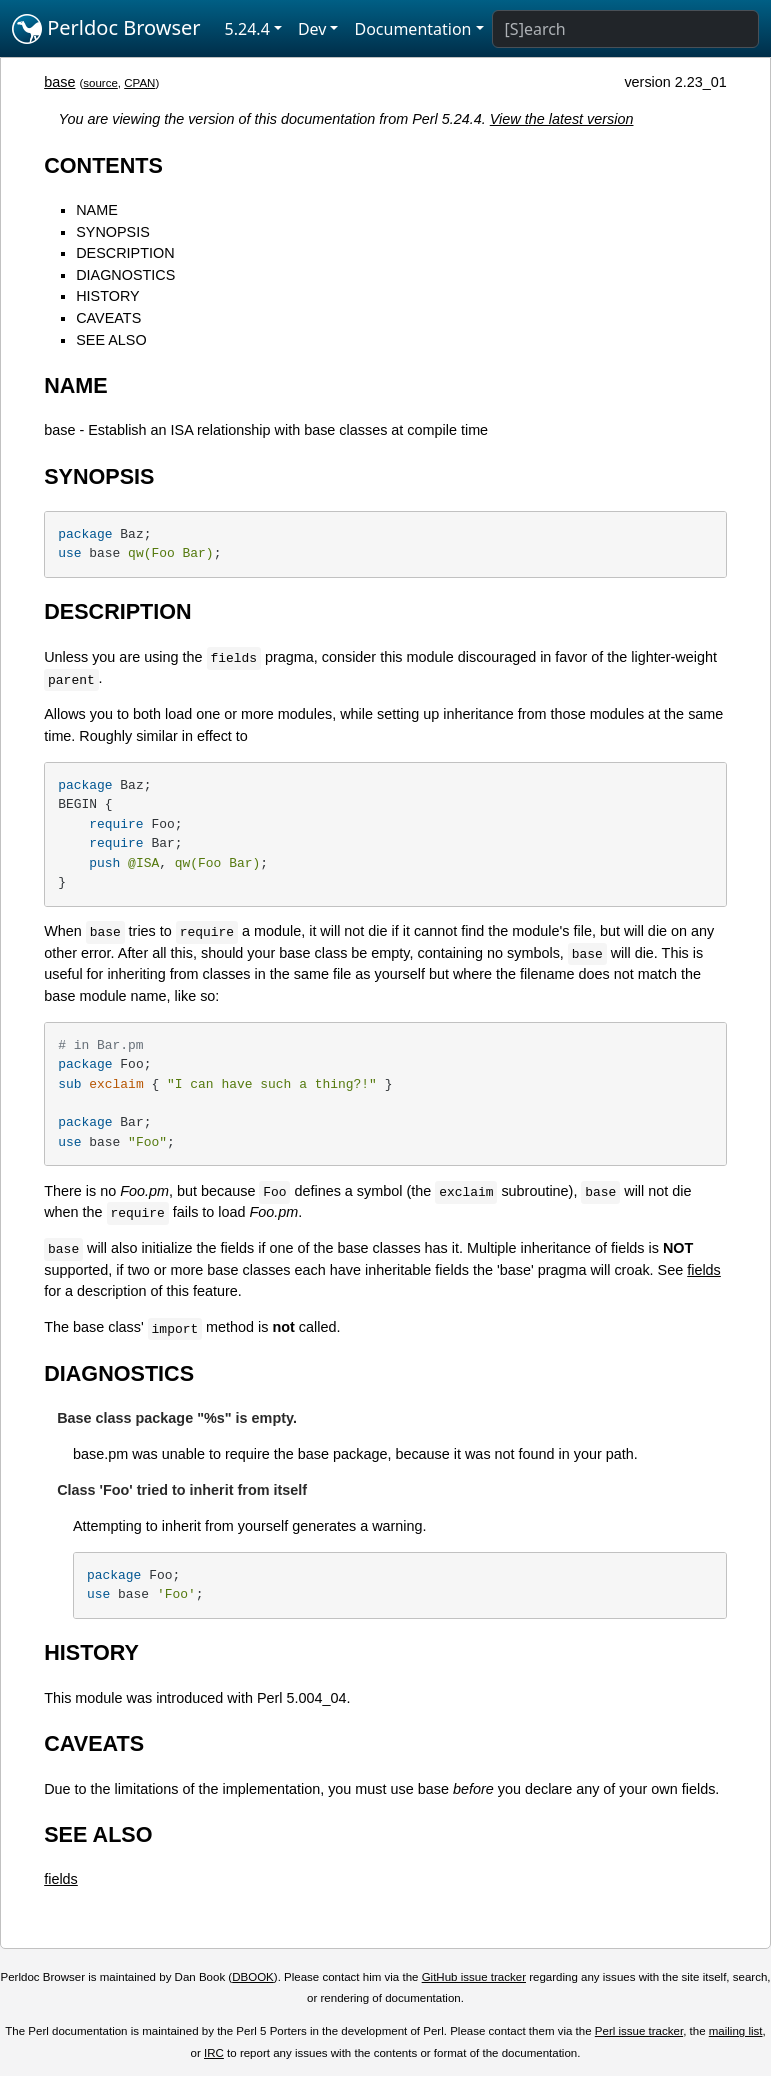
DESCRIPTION (125, 253)
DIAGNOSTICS (125, 275)
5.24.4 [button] (247, 29)
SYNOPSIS (113, 232)
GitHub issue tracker (474, 1977)
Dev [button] (312, 29)
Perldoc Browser (106, 29)
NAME (97, 210)
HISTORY (107, 296)
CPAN (139, 83)
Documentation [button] (412, 29)
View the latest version (562, 119)
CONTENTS (103, 165)
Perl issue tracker (639, 2031)
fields (704, 1270)
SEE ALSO (111, 340)
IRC (214, 2053)
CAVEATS (108, 318)
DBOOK (253, 1977)
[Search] (625, 29)
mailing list (736, 2031)
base (59, 82)
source (100, 83)
